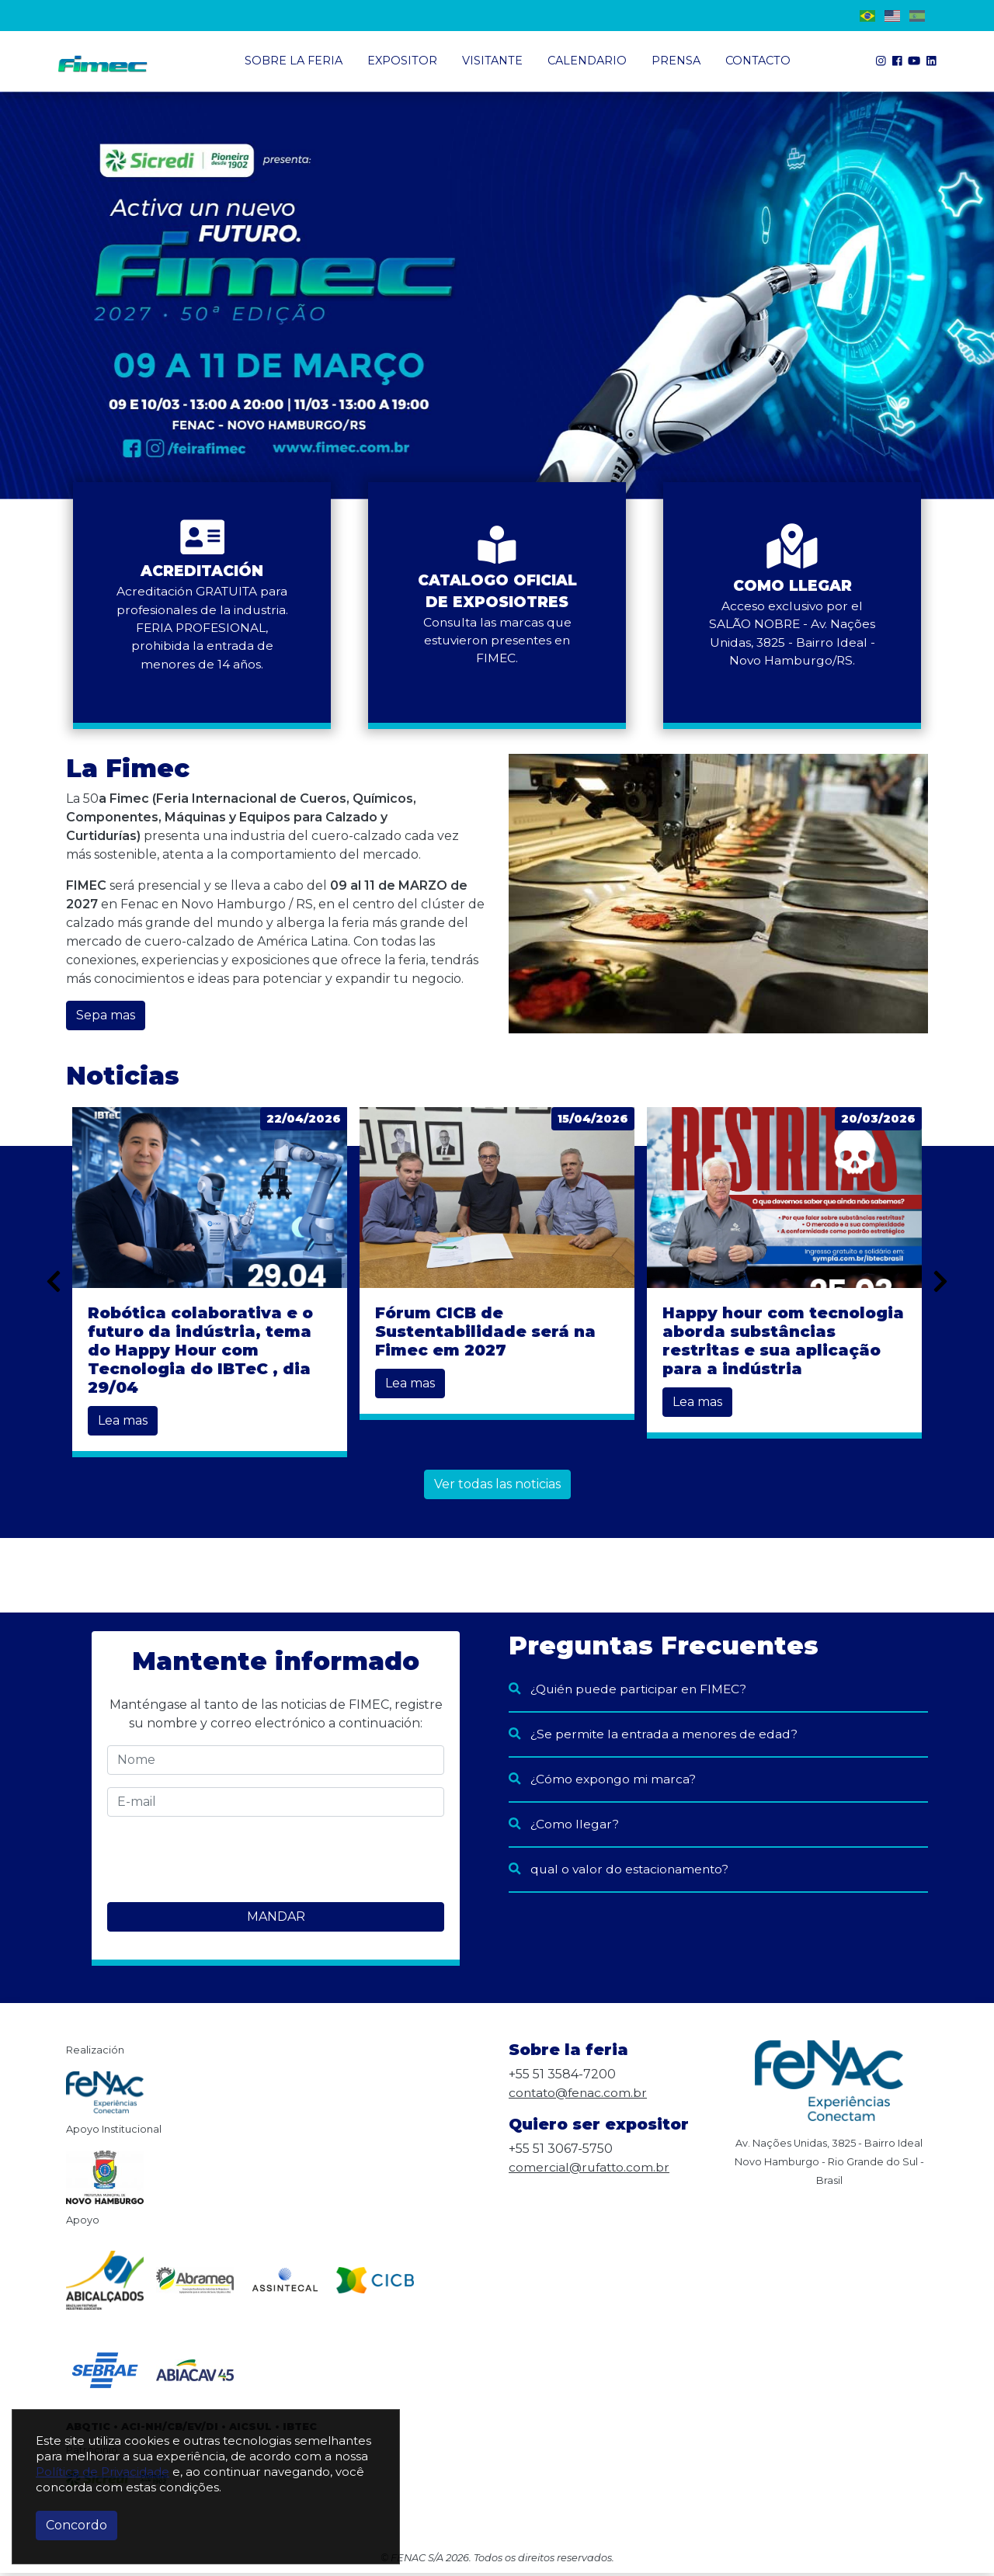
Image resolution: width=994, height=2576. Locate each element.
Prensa (676, 61)
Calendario (587, 61)
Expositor (402, 61)
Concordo (76, 2525)
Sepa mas (105, 1019)
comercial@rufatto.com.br (591, 2170)
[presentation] (225, 1862)
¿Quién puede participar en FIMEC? (630, 1692)
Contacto (758, 61)
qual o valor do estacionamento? (621, 1872)
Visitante (492, 61)
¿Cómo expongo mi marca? (603, 1782)
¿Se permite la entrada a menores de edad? (655, 1737)
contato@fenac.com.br (580, 2095)
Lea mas (123, 1424)
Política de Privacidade (102, 2471)
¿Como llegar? (564, 1827)
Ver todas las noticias (497, 1488)
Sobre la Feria (293, 61)
